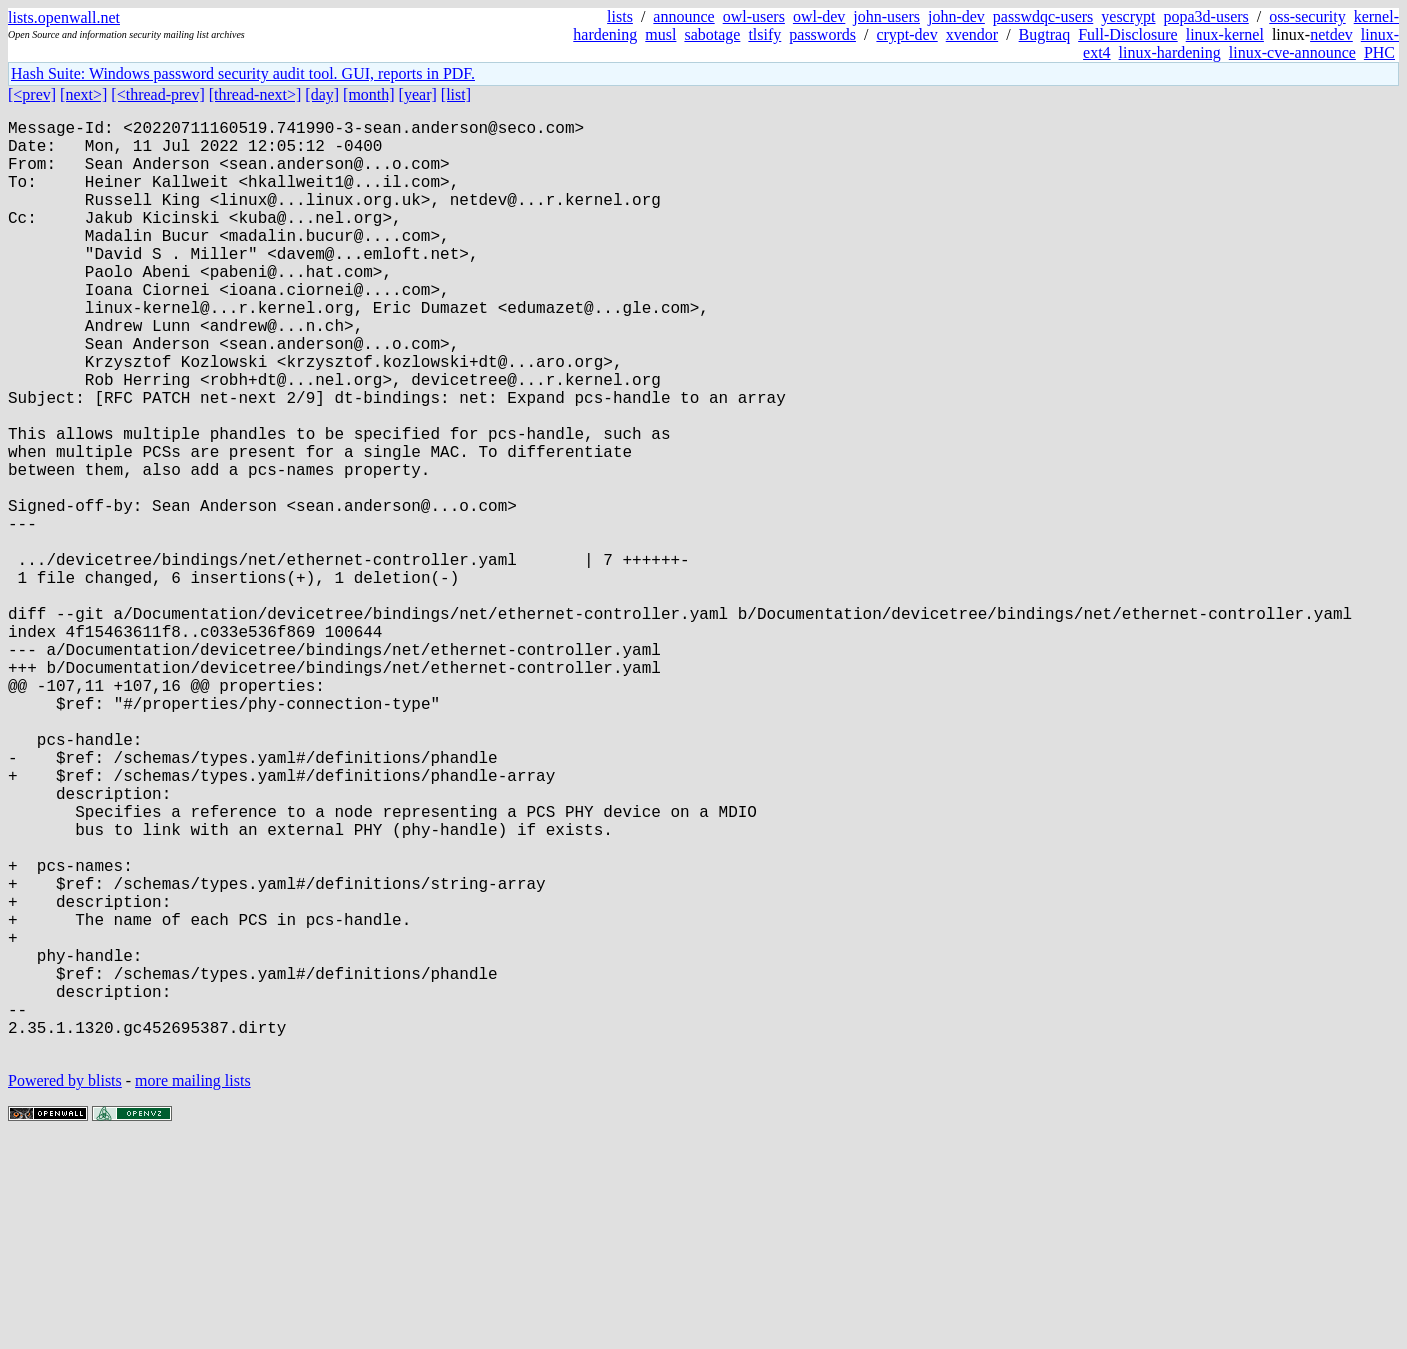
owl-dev (819, 16)
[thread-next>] (255, 94)
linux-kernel (1225, 34)
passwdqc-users (1043, 16)
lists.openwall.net (64, 17)
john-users (886, 16)
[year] (418, 94)
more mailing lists (193, 1288)
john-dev (956, 16)
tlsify (764, 34)
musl (660, 34)
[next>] (83, 94)
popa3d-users (1205, 16)
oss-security (1307, 16)
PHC (1379, 52)
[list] (456, 94)
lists (620, 16)
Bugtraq (1045, 34)
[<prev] (32, 94)
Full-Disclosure (1128, 34)
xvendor (972, 34)
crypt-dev (906, 34)
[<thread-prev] (157, 94)
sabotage (712, 34)
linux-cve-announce (1292, 52)
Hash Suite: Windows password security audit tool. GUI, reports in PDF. (243, 73)
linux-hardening (1170, 52)
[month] (369, 94)
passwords (822, 34)
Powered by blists (65, 1288)
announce (683, 16)
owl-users (754, 16)
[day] (322, 94)
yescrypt (1128, 16)
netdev (1331, 34)
